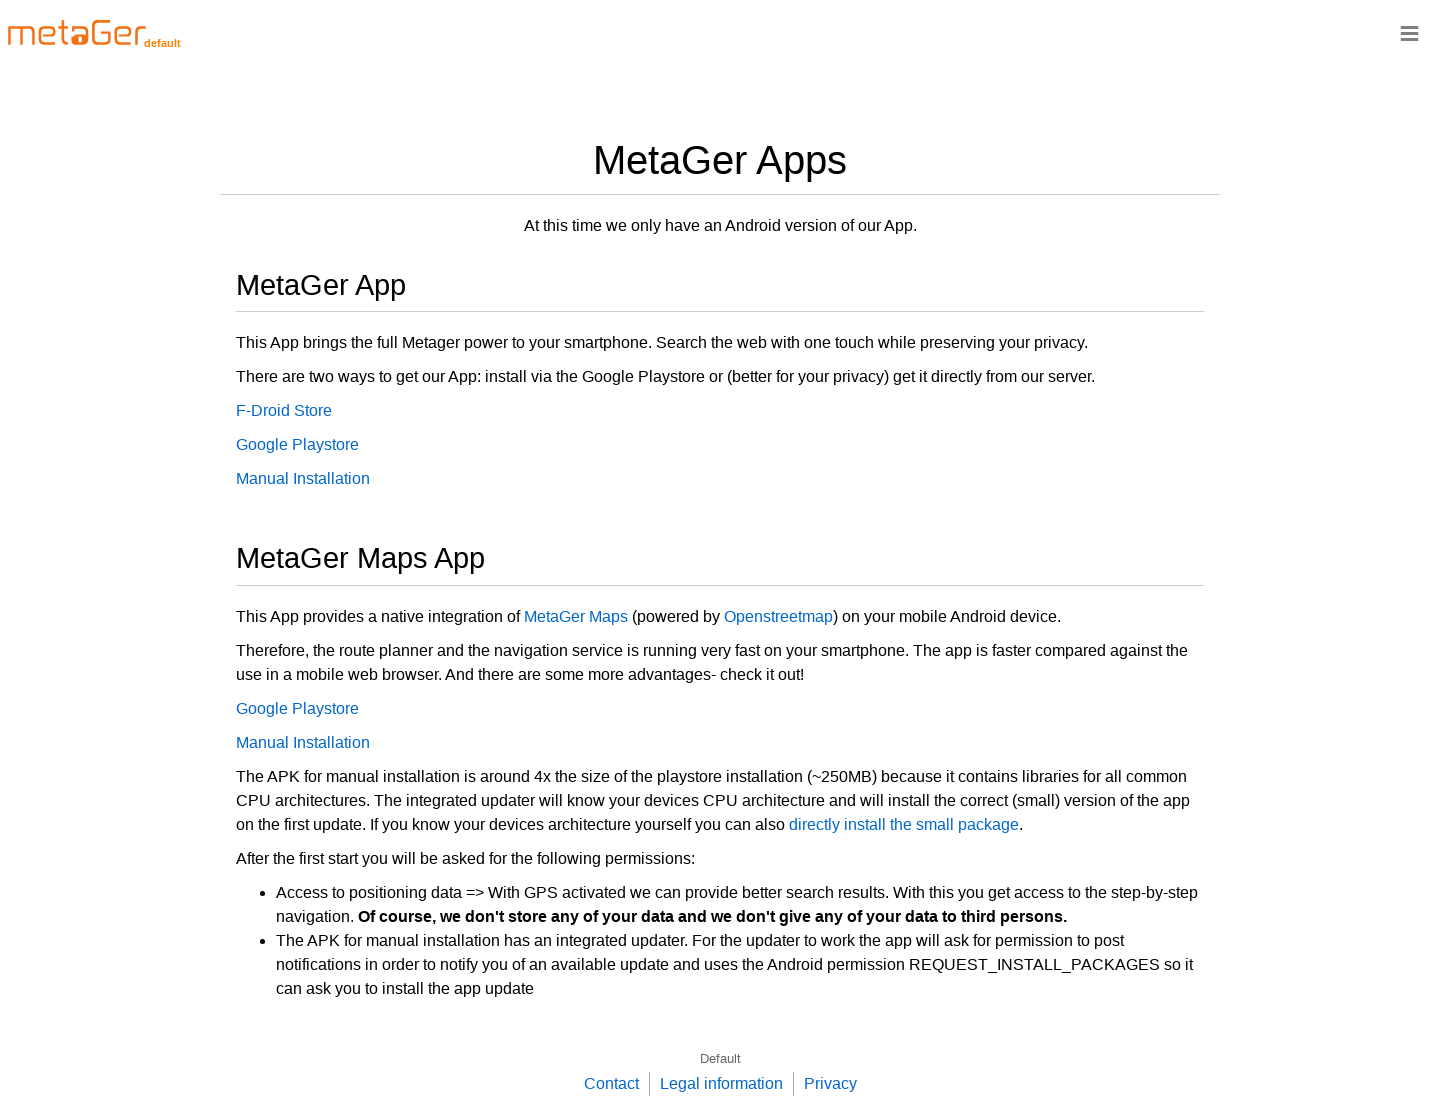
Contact (611, 1083)
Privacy (830, 1083)
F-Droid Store (284, 410)
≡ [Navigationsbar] (1409, 32)
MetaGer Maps (576, 616)
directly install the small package (904, 824)
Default (720, 1058)
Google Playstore (297, 444)
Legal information (721, 1083)
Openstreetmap (778, 616)
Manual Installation (303, 478)
